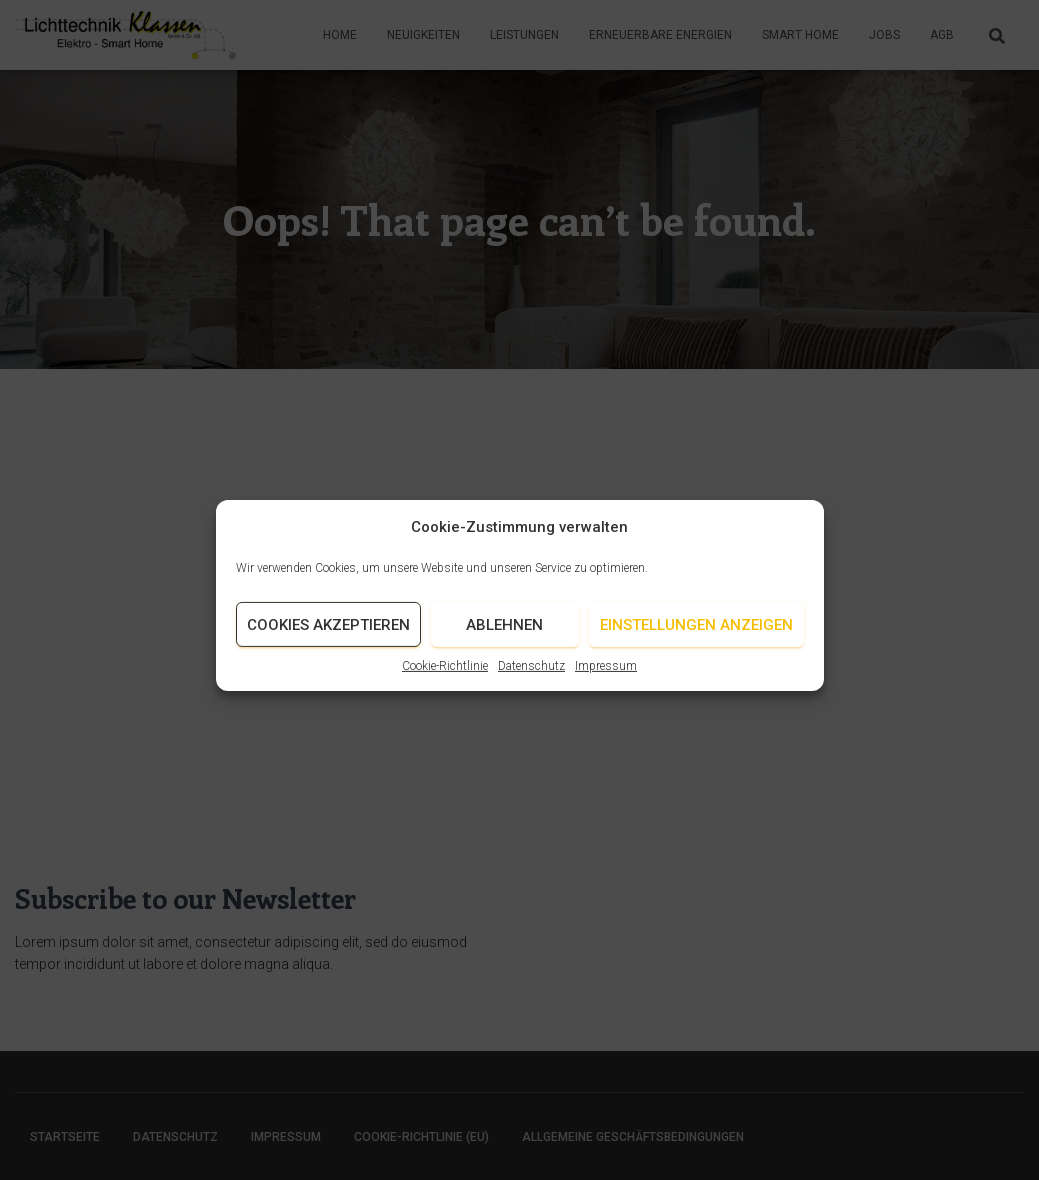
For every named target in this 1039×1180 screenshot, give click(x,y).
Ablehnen (504, 636)
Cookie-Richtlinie (445, 677)
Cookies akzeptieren (328, 636)
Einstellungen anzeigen (696, 636)
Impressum (606, 677)
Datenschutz (531, 677)
